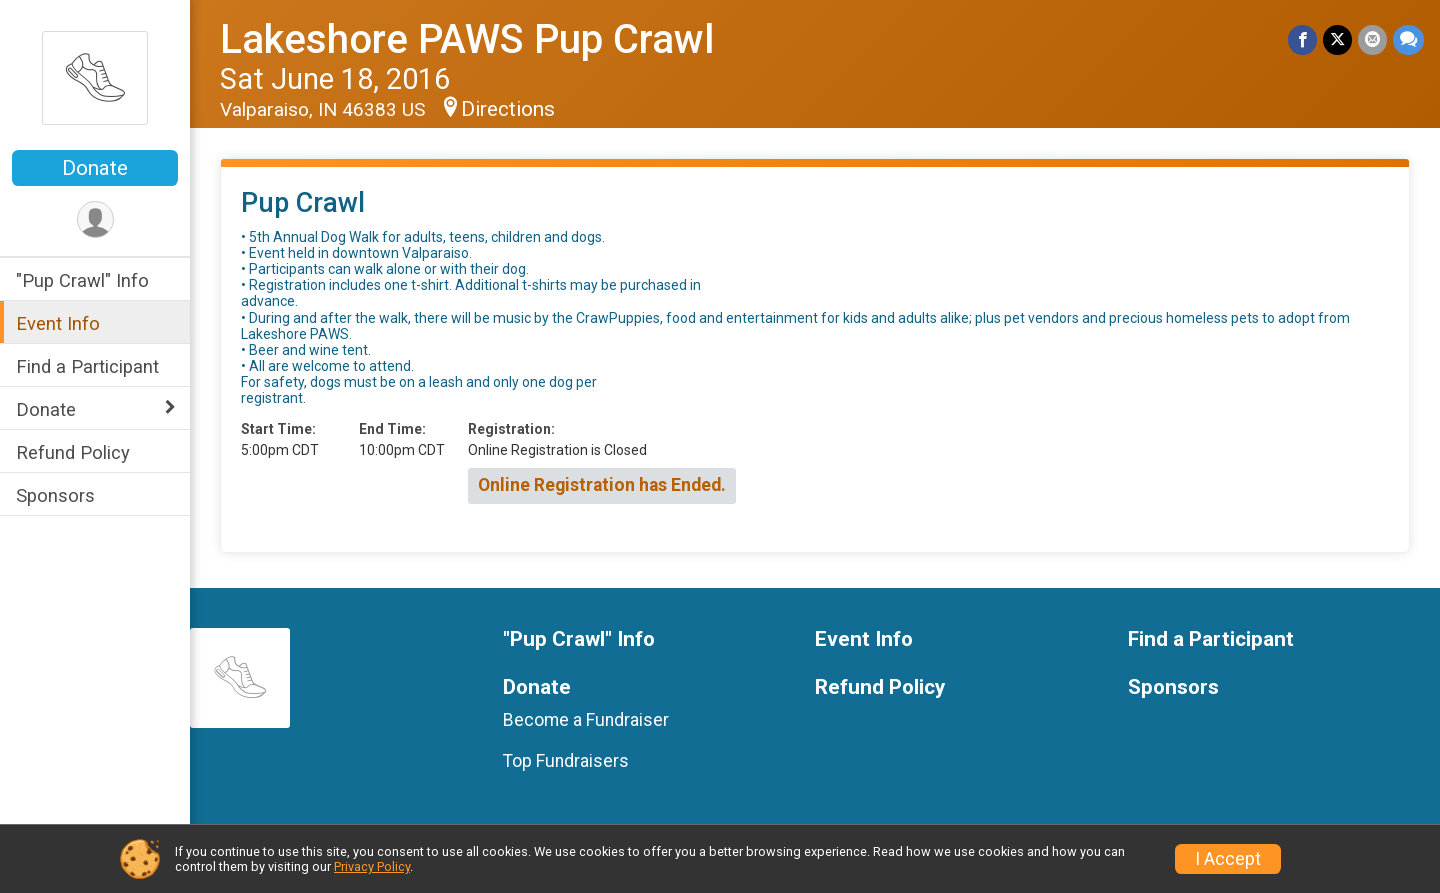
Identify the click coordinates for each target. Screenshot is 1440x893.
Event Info (58, 323)
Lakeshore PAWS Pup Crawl (467, 39)
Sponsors (55, 495)
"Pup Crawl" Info (82, 280)
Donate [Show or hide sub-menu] (46, 409)
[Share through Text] (1408, 39)
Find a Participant (87, 366)
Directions (508, 109)
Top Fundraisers (566, 761)
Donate (95, 168)
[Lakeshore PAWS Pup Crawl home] (95, 77)
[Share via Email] (1372, 39)
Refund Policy (73, 452)
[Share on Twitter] (1337, 39)
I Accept (1228, 859)
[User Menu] (95, 219)
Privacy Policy (372, 866)
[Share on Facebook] (1302, 39)
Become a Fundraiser (586, 720)
